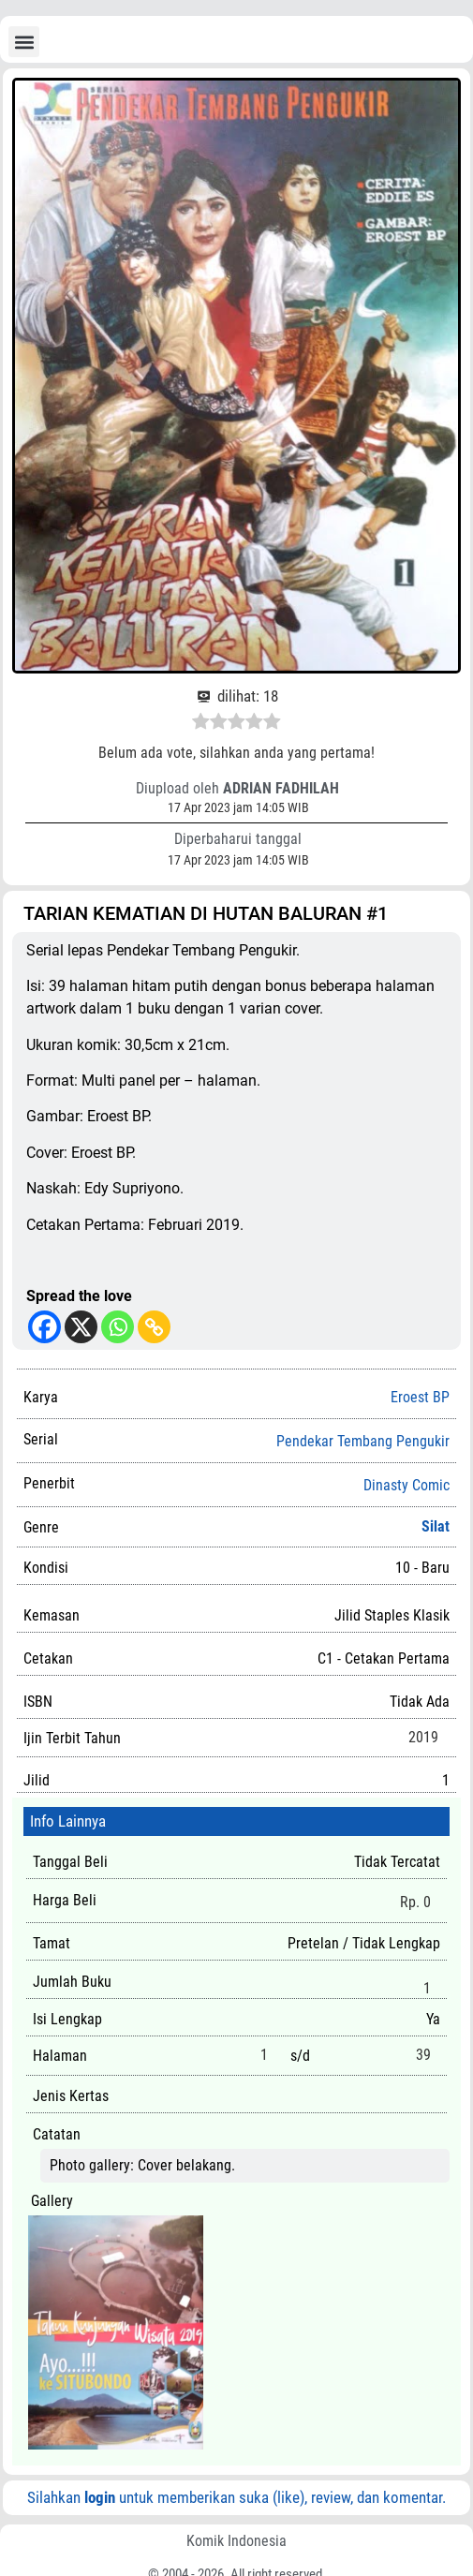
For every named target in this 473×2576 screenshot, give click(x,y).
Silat (435, 1526)
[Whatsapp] (117, 1326)
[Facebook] (44, 1326)
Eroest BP (420, 1397)
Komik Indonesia (236, 2541)
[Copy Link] (154, 1326)
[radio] (201, 724)
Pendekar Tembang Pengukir (363, 1441)
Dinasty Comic (406, 1485)
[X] (81, 1326)
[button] (23, 41)
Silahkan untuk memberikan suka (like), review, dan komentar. (236, 2497)
